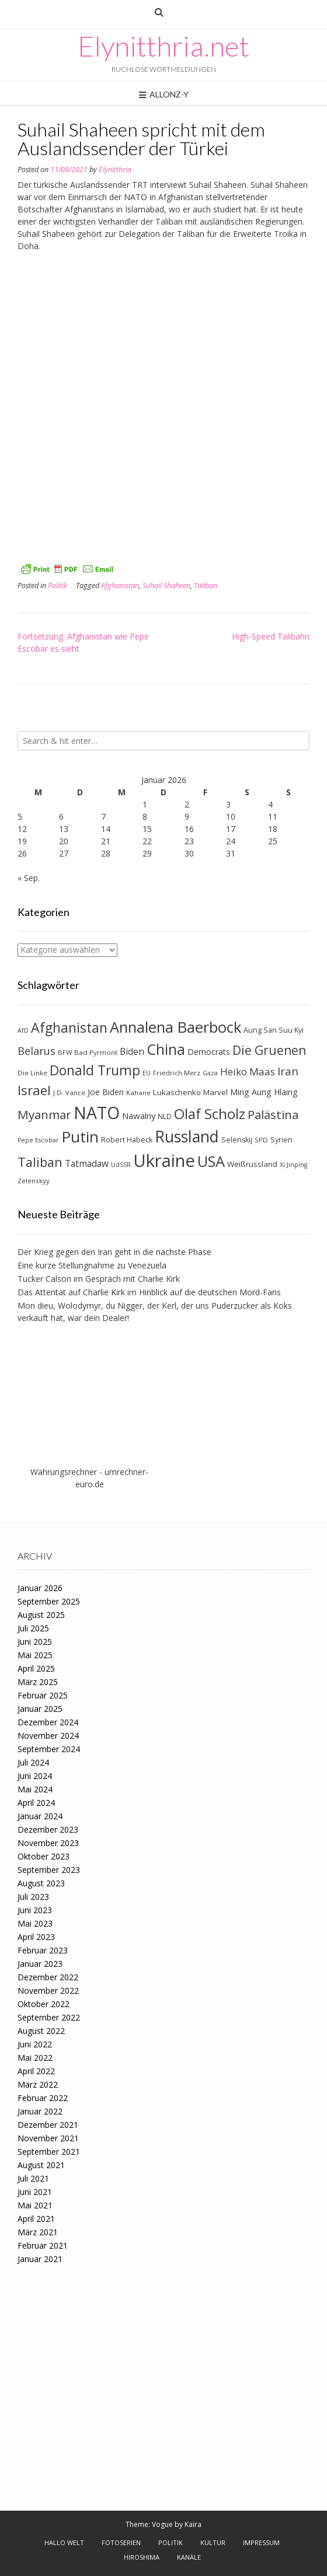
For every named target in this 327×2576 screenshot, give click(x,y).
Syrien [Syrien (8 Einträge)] (281, 1140)
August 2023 (41, 1883)
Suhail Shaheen (166, 585)
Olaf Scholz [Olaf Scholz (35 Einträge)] (209, 1114)
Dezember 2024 (48, 1722)
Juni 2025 (35, 1641)
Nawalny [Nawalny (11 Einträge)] (138, 1115)
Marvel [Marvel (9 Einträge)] (215, 1092)
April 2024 (36, 1802)
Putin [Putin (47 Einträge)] (80, 1136)
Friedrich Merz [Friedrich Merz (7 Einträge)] (176, 1072)
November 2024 (48, 1735)
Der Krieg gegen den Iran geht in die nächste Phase (114, 1251)
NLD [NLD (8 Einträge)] (165, 1116)
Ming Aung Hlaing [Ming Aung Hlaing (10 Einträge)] (264, 1091)
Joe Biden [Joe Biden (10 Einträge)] (106, 1091)
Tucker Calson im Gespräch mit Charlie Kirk (99, 1278)
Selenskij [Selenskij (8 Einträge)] (236, 1140)
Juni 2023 (35, 1910)
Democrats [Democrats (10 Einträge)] (208, 1051)
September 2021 (49, 2151)
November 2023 (48, 1842)
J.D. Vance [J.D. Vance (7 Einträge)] (69, 1092)
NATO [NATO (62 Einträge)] (97, 1113)
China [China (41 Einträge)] (166, 1049)
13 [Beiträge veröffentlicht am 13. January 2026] (63, 828)
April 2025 (36, 1668)
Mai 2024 (35, 1789)
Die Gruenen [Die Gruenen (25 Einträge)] (269, 1050)
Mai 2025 (35, 1655)
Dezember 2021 (48, 2124)
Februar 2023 (43, 1950)
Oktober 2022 (43, 2003)
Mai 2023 (35, 1923)
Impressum (261, 2542)
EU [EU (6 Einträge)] (146, 1073)
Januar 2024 (40, 1816)
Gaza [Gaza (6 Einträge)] (210, 1073)
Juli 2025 (33, 1628)
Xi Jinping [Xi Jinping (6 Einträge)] (293, 1165)
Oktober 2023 (43, 1856)
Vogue (162, 2524)
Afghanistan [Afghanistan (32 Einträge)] (69, 1027)
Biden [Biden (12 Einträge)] (132, 1051)
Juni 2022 (35, 2044)
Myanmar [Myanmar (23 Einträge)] (44, 1114)
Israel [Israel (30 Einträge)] (34, 1090)
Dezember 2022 (48, 1977)
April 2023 (36, 1936)
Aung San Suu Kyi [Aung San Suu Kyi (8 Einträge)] (273, 1030)
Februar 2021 (43, 2245)
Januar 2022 (40, 2111)
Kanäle (189, 2557)
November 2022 (48, 1990)
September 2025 (49, 1601)
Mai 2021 (35, 2205)
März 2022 (38, 2084)
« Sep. (29, 877)
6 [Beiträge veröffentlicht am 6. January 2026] (61, 816)
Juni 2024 (35, 1775)
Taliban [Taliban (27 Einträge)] (40, 1162)
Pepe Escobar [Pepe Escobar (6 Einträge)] (38, 1140)
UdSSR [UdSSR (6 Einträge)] (121, 1165)
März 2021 (38, 2232)
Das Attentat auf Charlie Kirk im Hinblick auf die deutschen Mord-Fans (149, 1292)
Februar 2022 (43, 2097)
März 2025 (38, 1681)
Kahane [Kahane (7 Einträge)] (138, 1092)
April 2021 (36, 2218)
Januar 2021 (40, 2258)
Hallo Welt (64, 2542)
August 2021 (41, 2164)
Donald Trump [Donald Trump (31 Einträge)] (95, 1070)
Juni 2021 (35, 2191)
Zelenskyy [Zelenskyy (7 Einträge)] (34, 1180)
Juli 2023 (33, 1896)
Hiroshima (141, 2557)
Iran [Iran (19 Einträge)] (287, 1071)
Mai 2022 (35, 2057)
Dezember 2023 (48, 1829)
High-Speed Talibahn (270, 636)
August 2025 (41, 1614)
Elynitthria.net (163, 46)
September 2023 (49, 1869)
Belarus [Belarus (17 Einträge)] (36, 1051)
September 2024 (49, 1748)
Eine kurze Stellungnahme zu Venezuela (92, 1265)
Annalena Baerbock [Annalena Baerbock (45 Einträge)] (175, 1027)
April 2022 (36, 2071)
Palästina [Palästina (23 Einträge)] (273, 1114)
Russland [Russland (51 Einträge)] (187, 1136)
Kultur (212, 2542)
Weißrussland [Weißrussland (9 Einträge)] (252, 1164)
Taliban (205, 585)
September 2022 (49, 2017)
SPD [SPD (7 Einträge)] (261, 1139)
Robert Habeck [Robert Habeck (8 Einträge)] (126, 1140)
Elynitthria (115, 169)
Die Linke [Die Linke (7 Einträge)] (32, 1072)
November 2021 (48, 2138)
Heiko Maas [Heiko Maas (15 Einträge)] (247, 1071)
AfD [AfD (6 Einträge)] (23, 1030)
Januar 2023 (40, 1963)
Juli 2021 (33, 2178)
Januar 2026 (40, 1587)
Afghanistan (120, 585)
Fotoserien (121, 2542)
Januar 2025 (40, 1708)
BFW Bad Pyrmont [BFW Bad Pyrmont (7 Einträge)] (87, 1052)
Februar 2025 (43, 1695)
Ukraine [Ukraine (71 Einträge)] (164, 1160)
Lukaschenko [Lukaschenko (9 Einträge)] (177, 1092)
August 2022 (41, 2030)
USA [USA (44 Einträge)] (211, 1161)
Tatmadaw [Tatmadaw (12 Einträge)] (87, 1163)
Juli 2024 (33, 1762)
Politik (57, 585)
